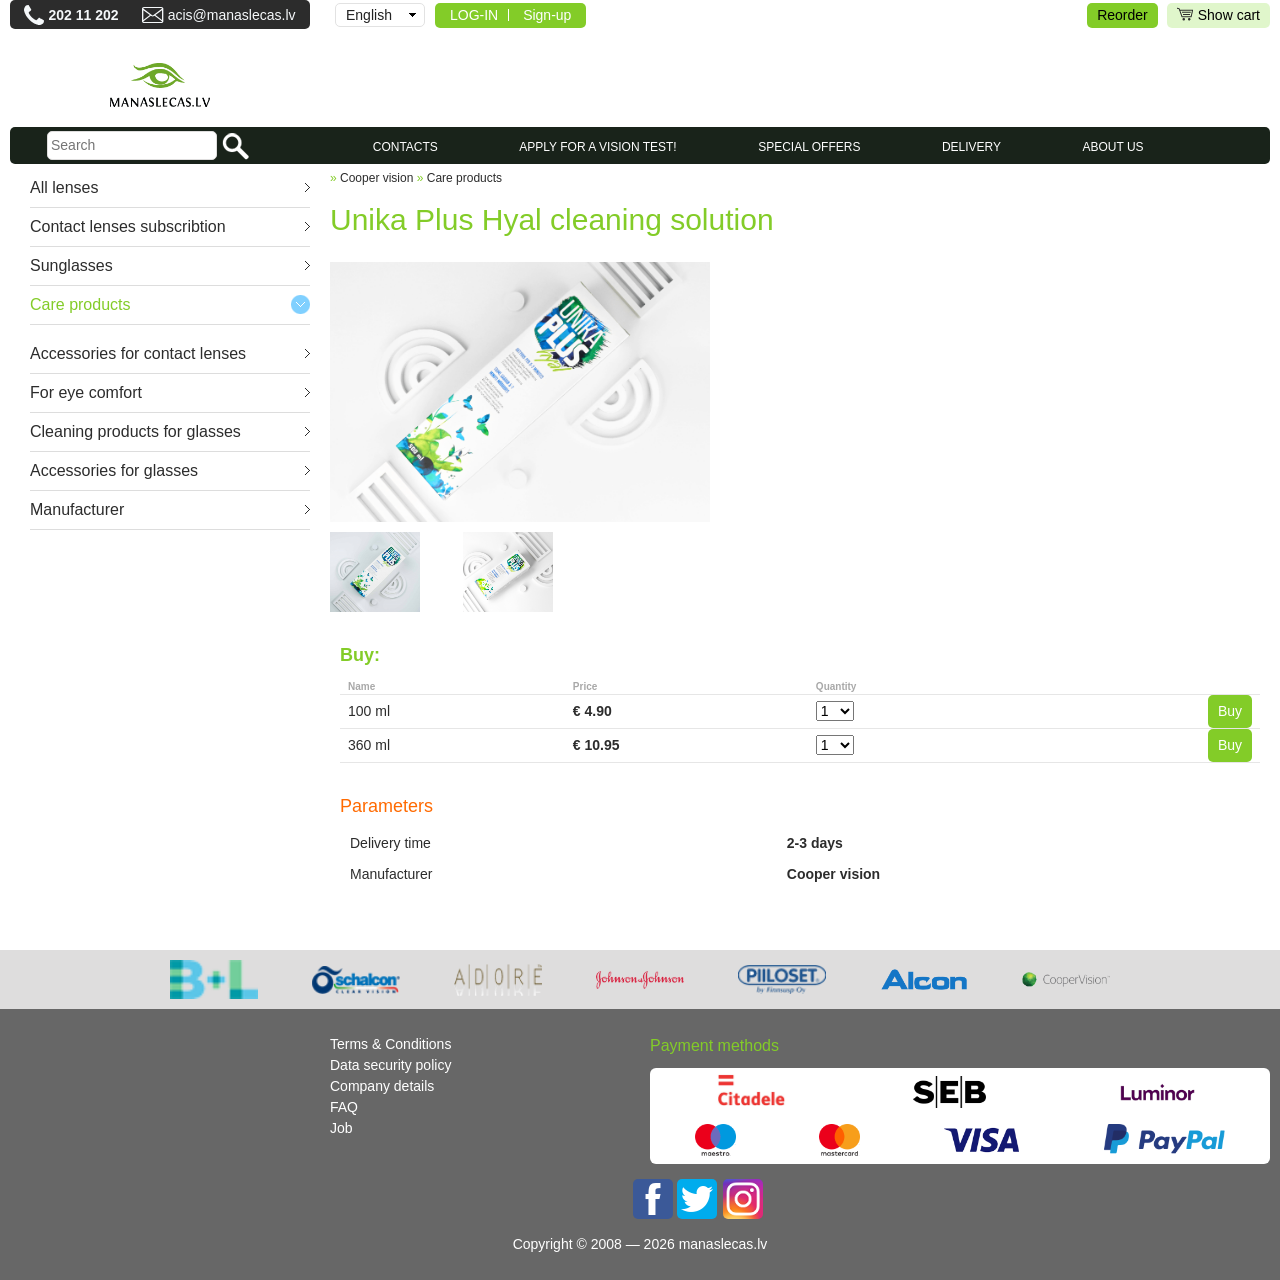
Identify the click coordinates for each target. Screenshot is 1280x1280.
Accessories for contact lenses (138, 353)
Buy (1230, 711)
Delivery (971, 147)
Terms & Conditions (390, 1044)
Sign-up (547, 15)
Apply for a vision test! (597, 147)
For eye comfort (86, 392)
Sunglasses (71, 265)
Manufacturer (77, 509)
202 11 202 (83, 15)
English (369, 15)
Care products (80, 304)
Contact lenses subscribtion (128, 226)
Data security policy (390, 1065)
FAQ (344, 1107)
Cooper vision (376, 178)
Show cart (1218, 15)
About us (1113, 147)
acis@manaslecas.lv (232, 15)
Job (341, 1128)
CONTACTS (405, 147)
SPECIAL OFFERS (809, 147)
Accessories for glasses (114, 470)
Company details (382, 1086)
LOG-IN (474, 15)
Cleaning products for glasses (135, 431)
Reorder (1122, 15)
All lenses (64, 187)
